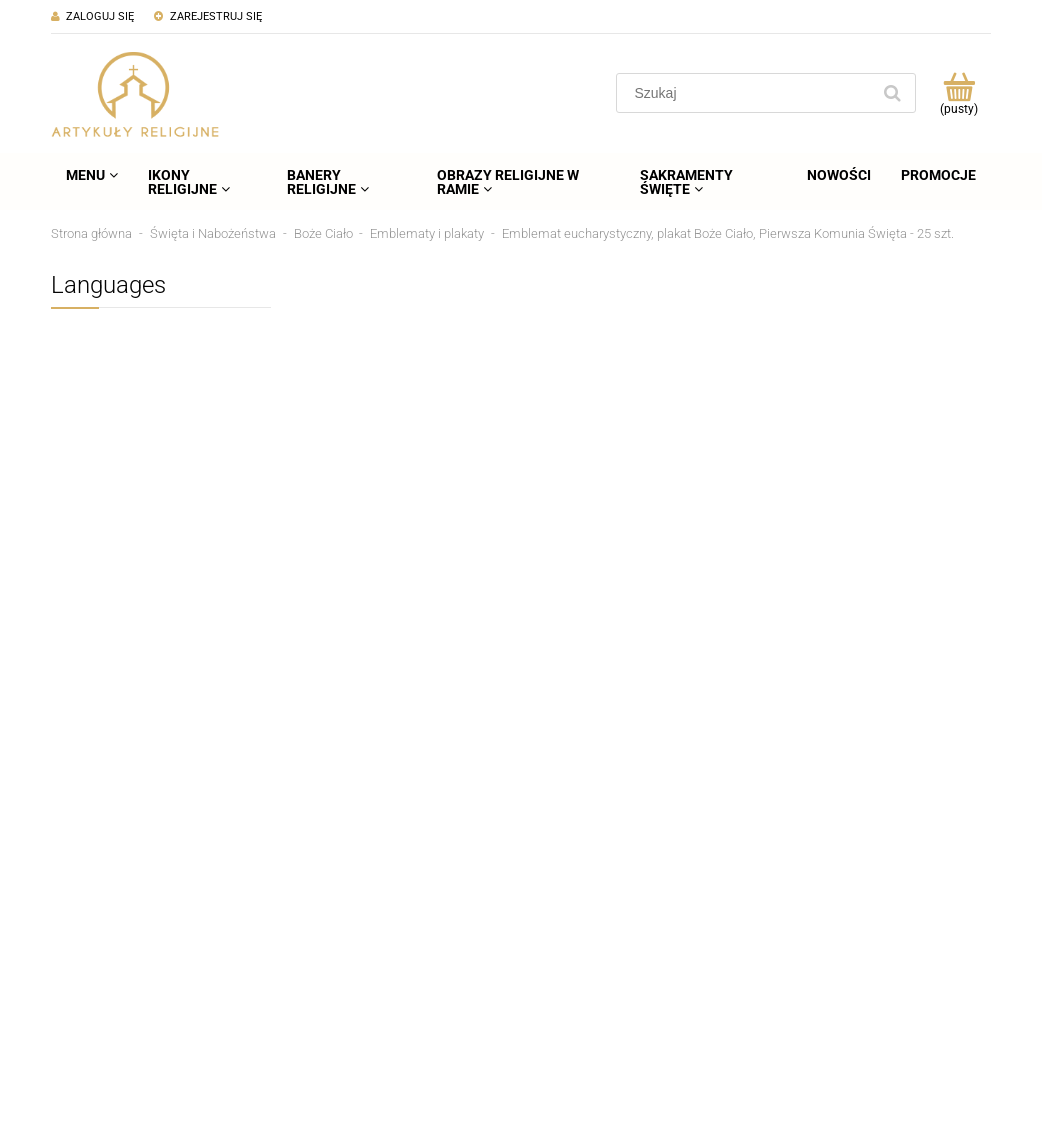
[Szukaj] (892, 93)
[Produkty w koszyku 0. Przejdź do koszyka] (958, 93)
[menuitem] (92, 175)
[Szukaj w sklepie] (747, 93)
